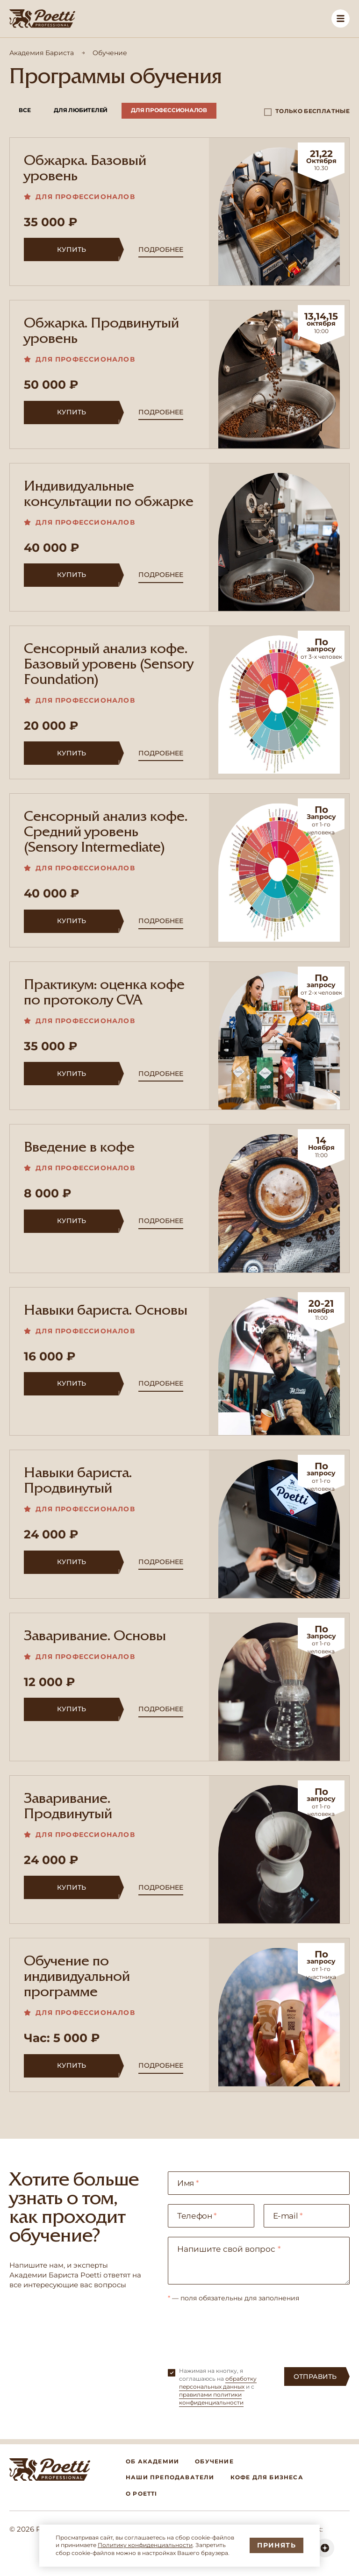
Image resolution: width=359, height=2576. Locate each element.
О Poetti (142, 2493)
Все (24, 110)
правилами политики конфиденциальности (211, 2398)
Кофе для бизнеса (266, 2477)
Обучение (214, 2461)
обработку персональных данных (218, 2382)
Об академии (152, 2461)
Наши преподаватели (170, 2477)
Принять (276, 2545)
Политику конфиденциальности (145, 2544)
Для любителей (81, 110)
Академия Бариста (41, 53)
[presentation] (239, 2330)
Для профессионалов (169, 110)
